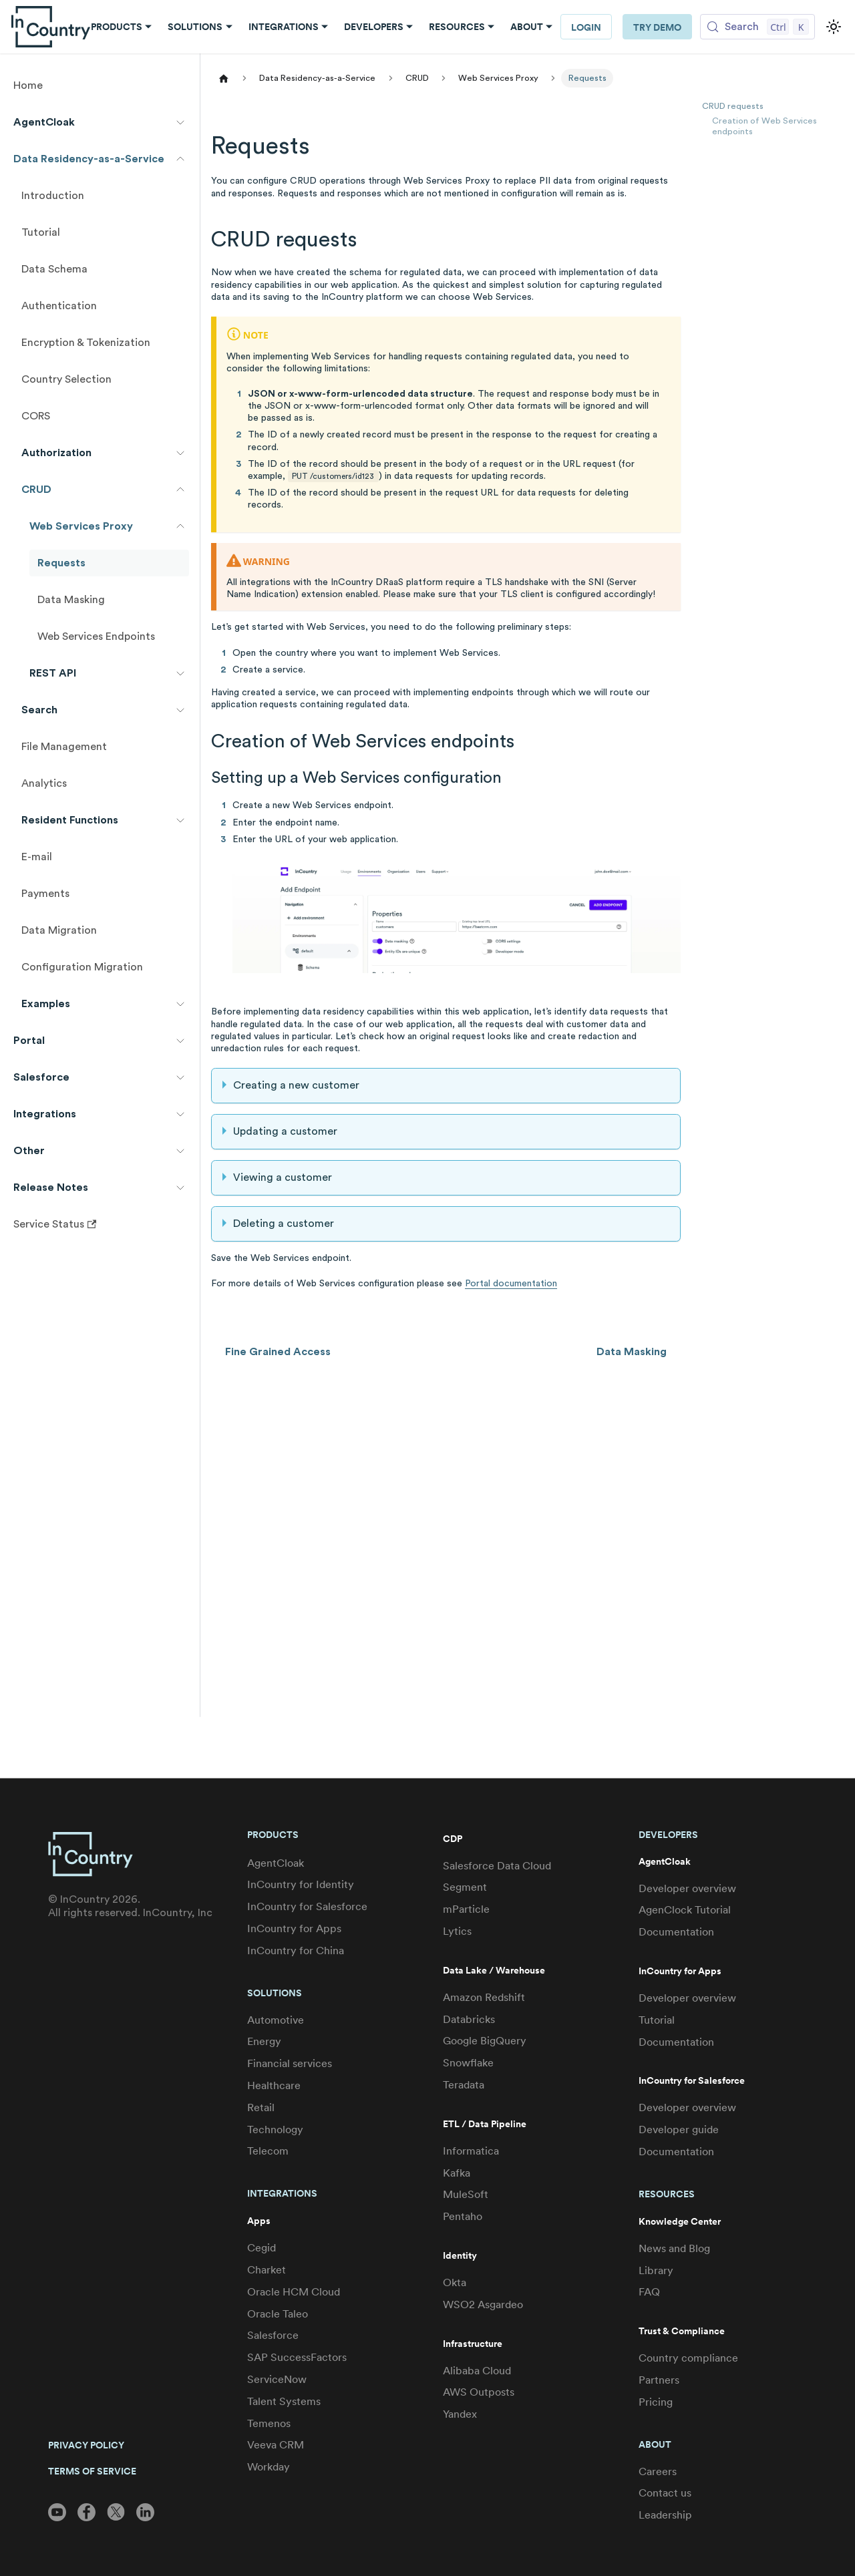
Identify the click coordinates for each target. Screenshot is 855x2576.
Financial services (289, 2063)
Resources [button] (457, 26)
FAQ (649, 2291)
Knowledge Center (680, 2222)
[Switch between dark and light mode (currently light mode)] (833, 26)
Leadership (665, 2515)
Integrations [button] (283, 26)
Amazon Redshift (484, 1997)
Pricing (656, 2402)
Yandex (460, 2414)
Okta (454, 2282)
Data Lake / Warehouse (494, 1971)
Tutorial (657, 2020)
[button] (99, 122)
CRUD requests (732, 106)
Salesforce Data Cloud (497, 1865)
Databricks (469, 2019)
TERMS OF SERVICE (92, 2471)
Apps (259, 2221)
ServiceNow (277, 2379)
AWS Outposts (478, 2392)
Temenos (269, 2423)
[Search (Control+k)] (757, 26)
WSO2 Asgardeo (483, 2304)
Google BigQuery (484, 2040)
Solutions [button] (195, 26)
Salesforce (273, 2335)
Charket (266, 2269)
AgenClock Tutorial (685, 1909)
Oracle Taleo (277, 2314)
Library (656, 2270)
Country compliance (688, 2358)
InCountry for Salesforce (307, 1906)
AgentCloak (275, 1863)
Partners (659, 2380)
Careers (658, 2471)
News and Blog (674, 2248)
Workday (268, 2466)
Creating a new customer (296, 1085)
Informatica (471, 2151)
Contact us (665, 2493)
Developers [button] (373, 26)
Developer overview (687, 1888)
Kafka (456, 2173)
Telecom (268, 2151)
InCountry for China (295, 1950)
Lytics (457, 1931)
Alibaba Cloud (477, 2370)
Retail (261, 2107)
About (655, 2444)
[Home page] (223, 78)
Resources (667, 2194)
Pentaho (462, 2216)
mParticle (466, 1909)
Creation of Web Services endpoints (764, 126)
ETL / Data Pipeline (484, 2124)
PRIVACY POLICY (86, 2445)
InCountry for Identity (300, 1884)
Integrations (282, 2193)
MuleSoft (465, 2194)
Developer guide (679, 2129)
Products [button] (116, 26)
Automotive (275, 2020)
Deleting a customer (283, 1223)
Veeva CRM (275, 2444)
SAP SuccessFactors (297, 2357)
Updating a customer (285, 1131)
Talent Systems (284, 2401)
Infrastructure (472, 2344)
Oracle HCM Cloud (293, 2291)
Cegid (261, 2247)
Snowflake (468, 2062)
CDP (452, 1839)
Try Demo (657, 27)
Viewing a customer (282, 1177)
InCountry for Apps (294, 1928)
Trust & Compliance (682, 2331)
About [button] (526, 26)
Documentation (676, 1931)
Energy (264, 2041)
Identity (460, 2256)
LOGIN (586, 27)
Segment (465, 1887)
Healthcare (274, 2085)
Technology (275, 2129)
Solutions (274, 1993)
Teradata (463, 2084)
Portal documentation (511, 1283)
